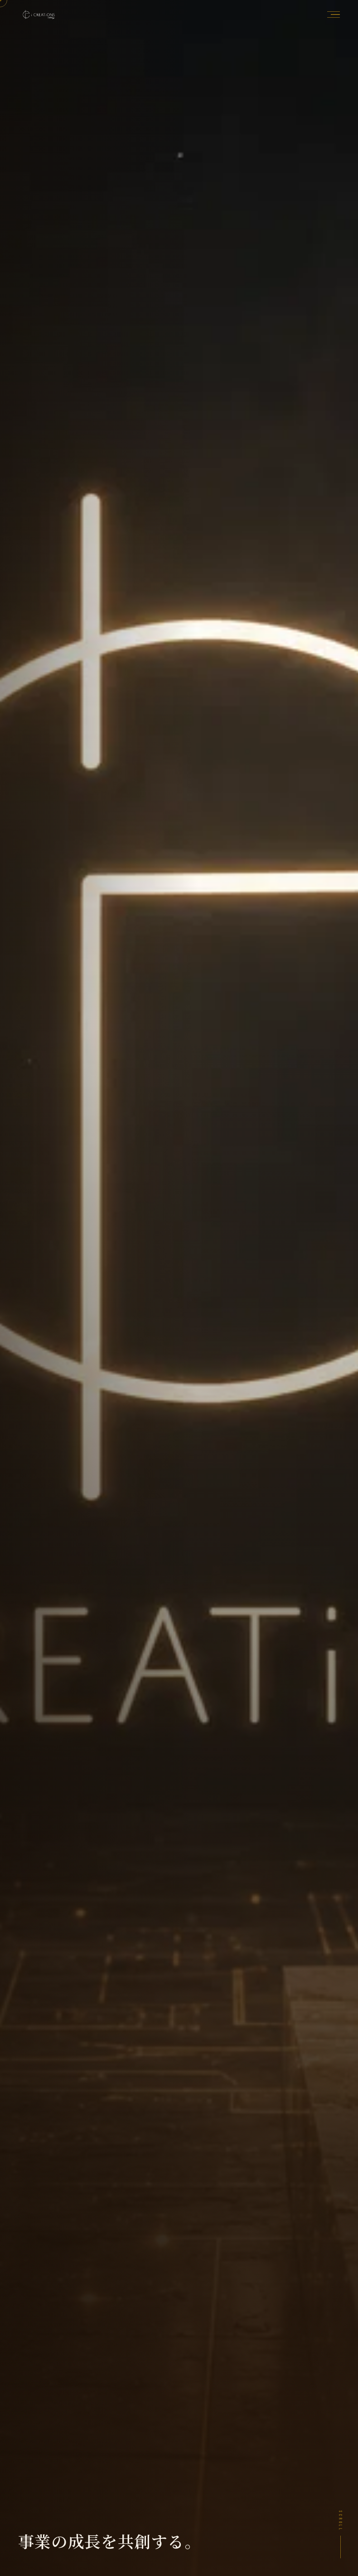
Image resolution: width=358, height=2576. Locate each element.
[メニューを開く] (331, 14)
